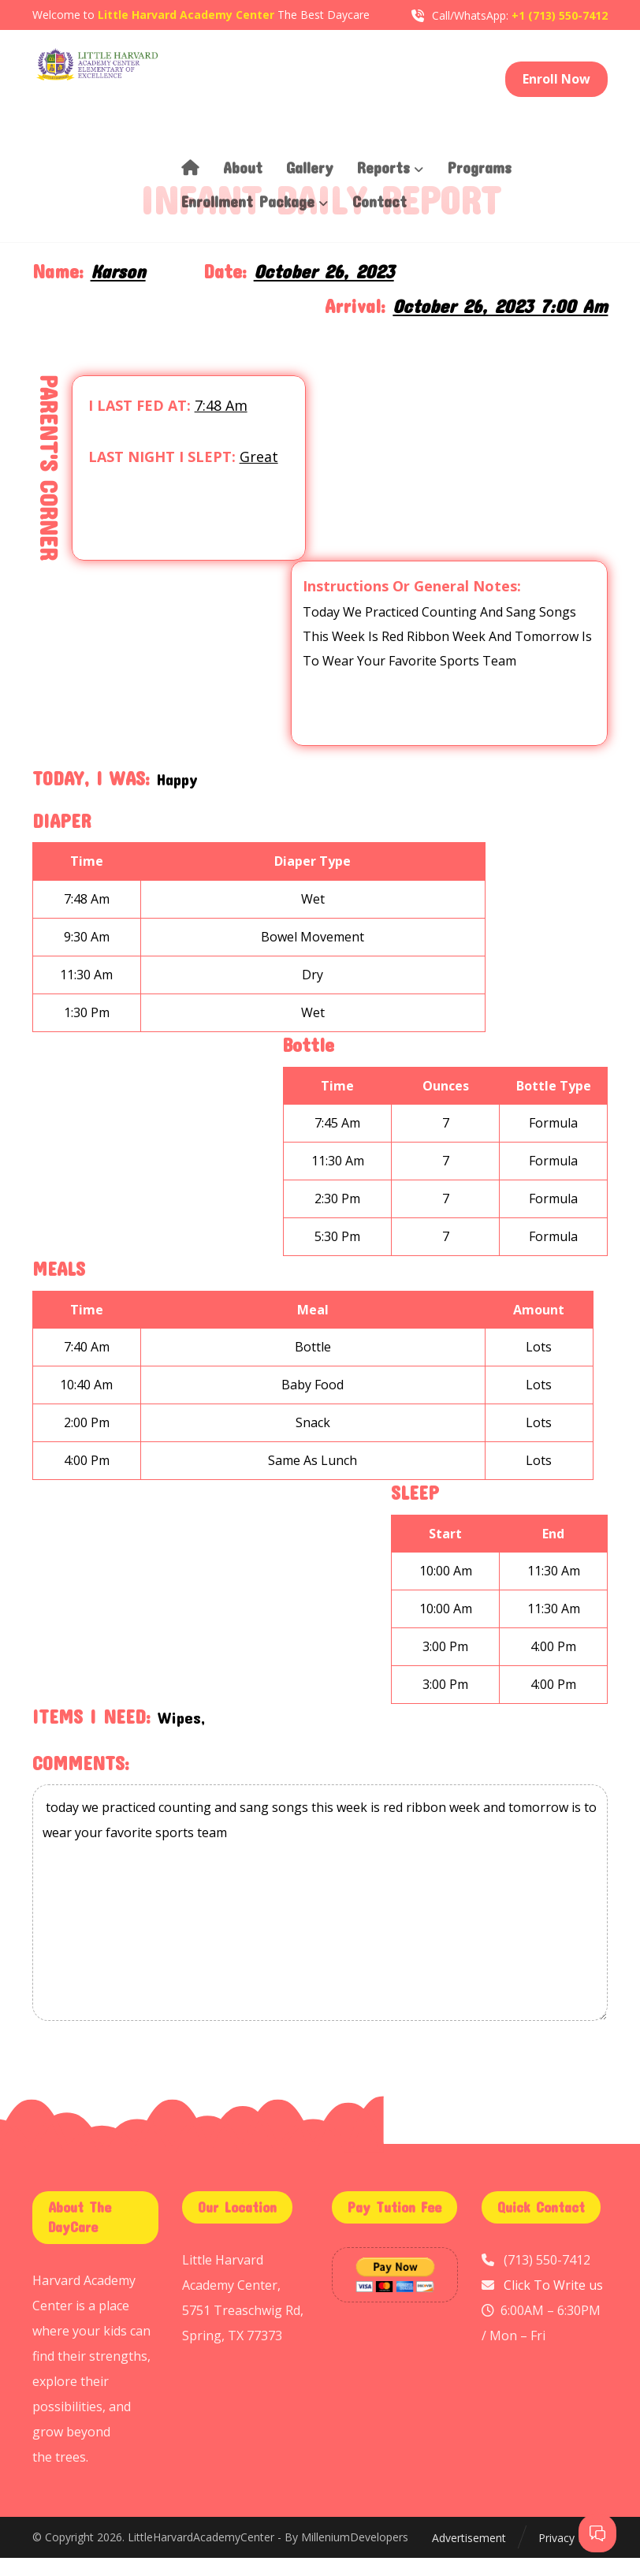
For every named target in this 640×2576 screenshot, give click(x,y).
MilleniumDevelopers (354, 2556)
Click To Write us (553, 2304)
